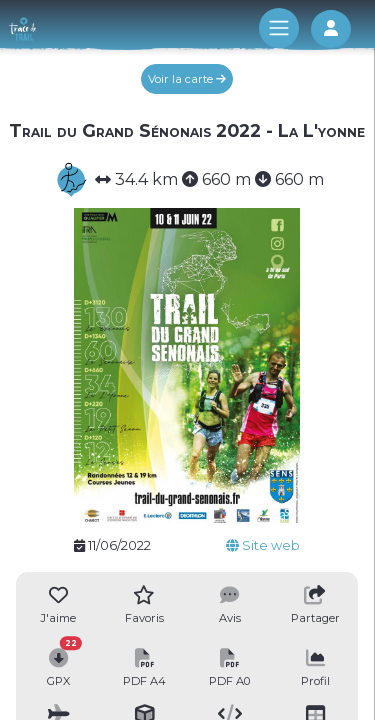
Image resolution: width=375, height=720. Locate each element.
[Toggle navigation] (279, 28)
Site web (263, 545)
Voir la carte (187, 79)
